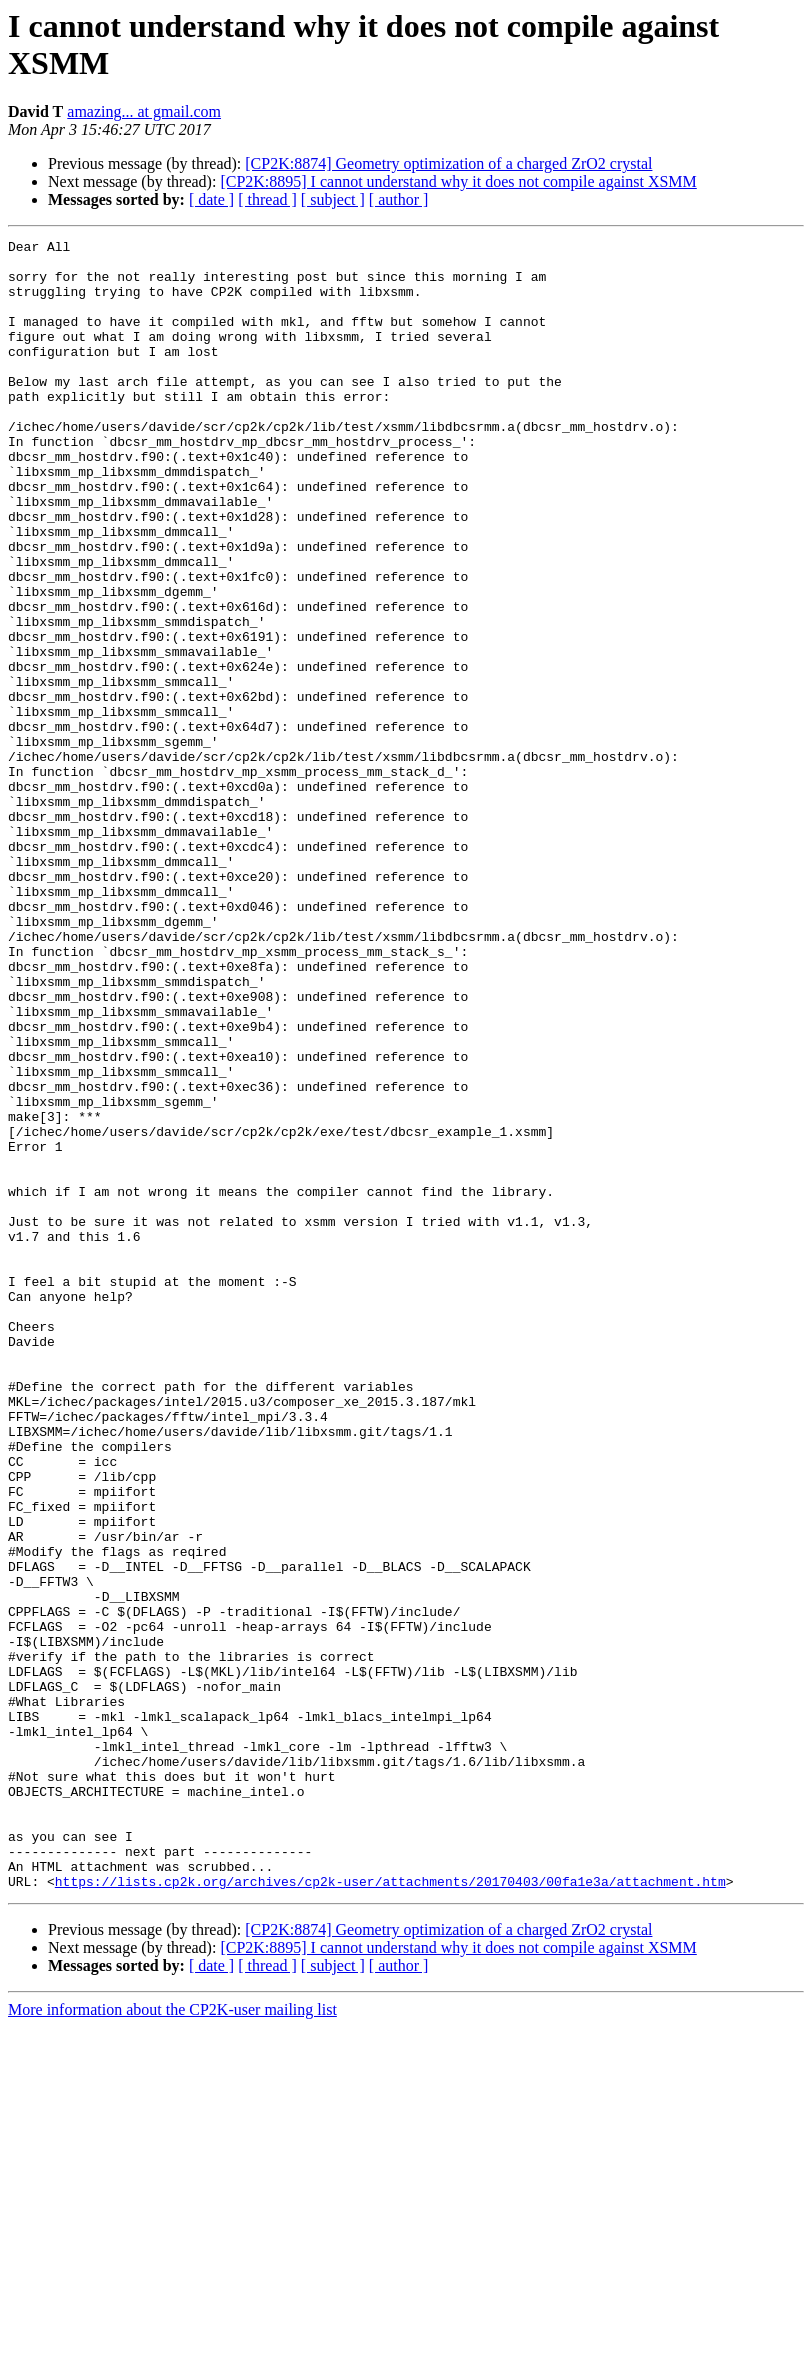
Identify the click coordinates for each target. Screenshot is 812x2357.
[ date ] (211, 199)
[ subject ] (333, 199)
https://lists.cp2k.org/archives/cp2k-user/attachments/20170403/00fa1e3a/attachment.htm (390, 2211)
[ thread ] (267, 199)
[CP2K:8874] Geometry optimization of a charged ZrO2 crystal (448, 163)
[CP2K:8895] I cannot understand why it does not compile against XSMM (458, 181)
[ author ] (399, 199)
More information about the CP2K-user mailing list (172, 2339)
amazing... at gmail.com (144, 111)
